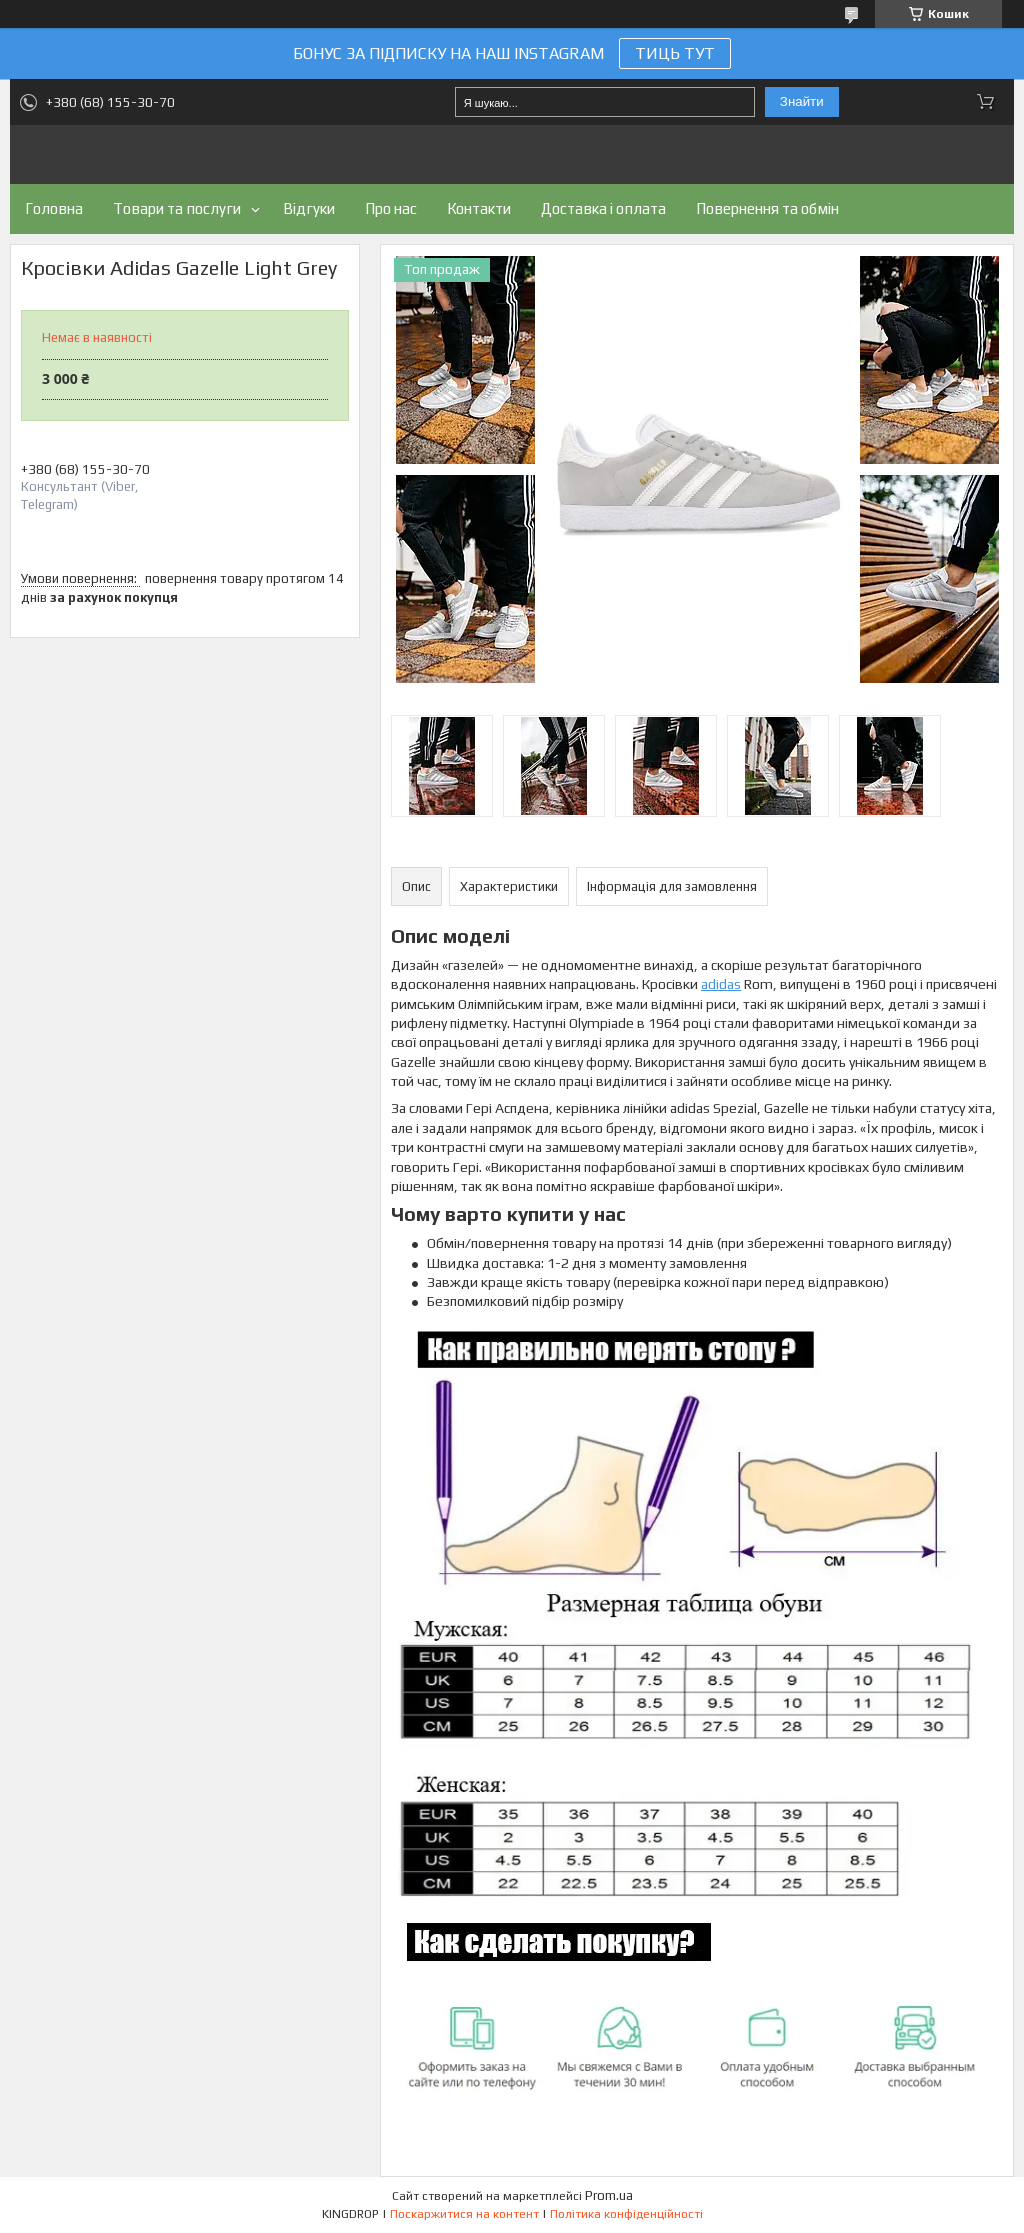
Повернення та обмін (767, 208)
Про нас (391, 208)
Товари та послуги (177, 208)
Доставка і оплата (603, 208)
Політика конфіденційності (626, 2214)
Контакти (479, 208)
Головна (54, 208)
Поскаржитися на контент (464, 2214)
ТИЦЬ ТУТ (675, 53)
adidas (721, 984)
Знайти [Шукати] (802, 101)
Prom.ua (609, 2195)
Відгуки (309, 208)
